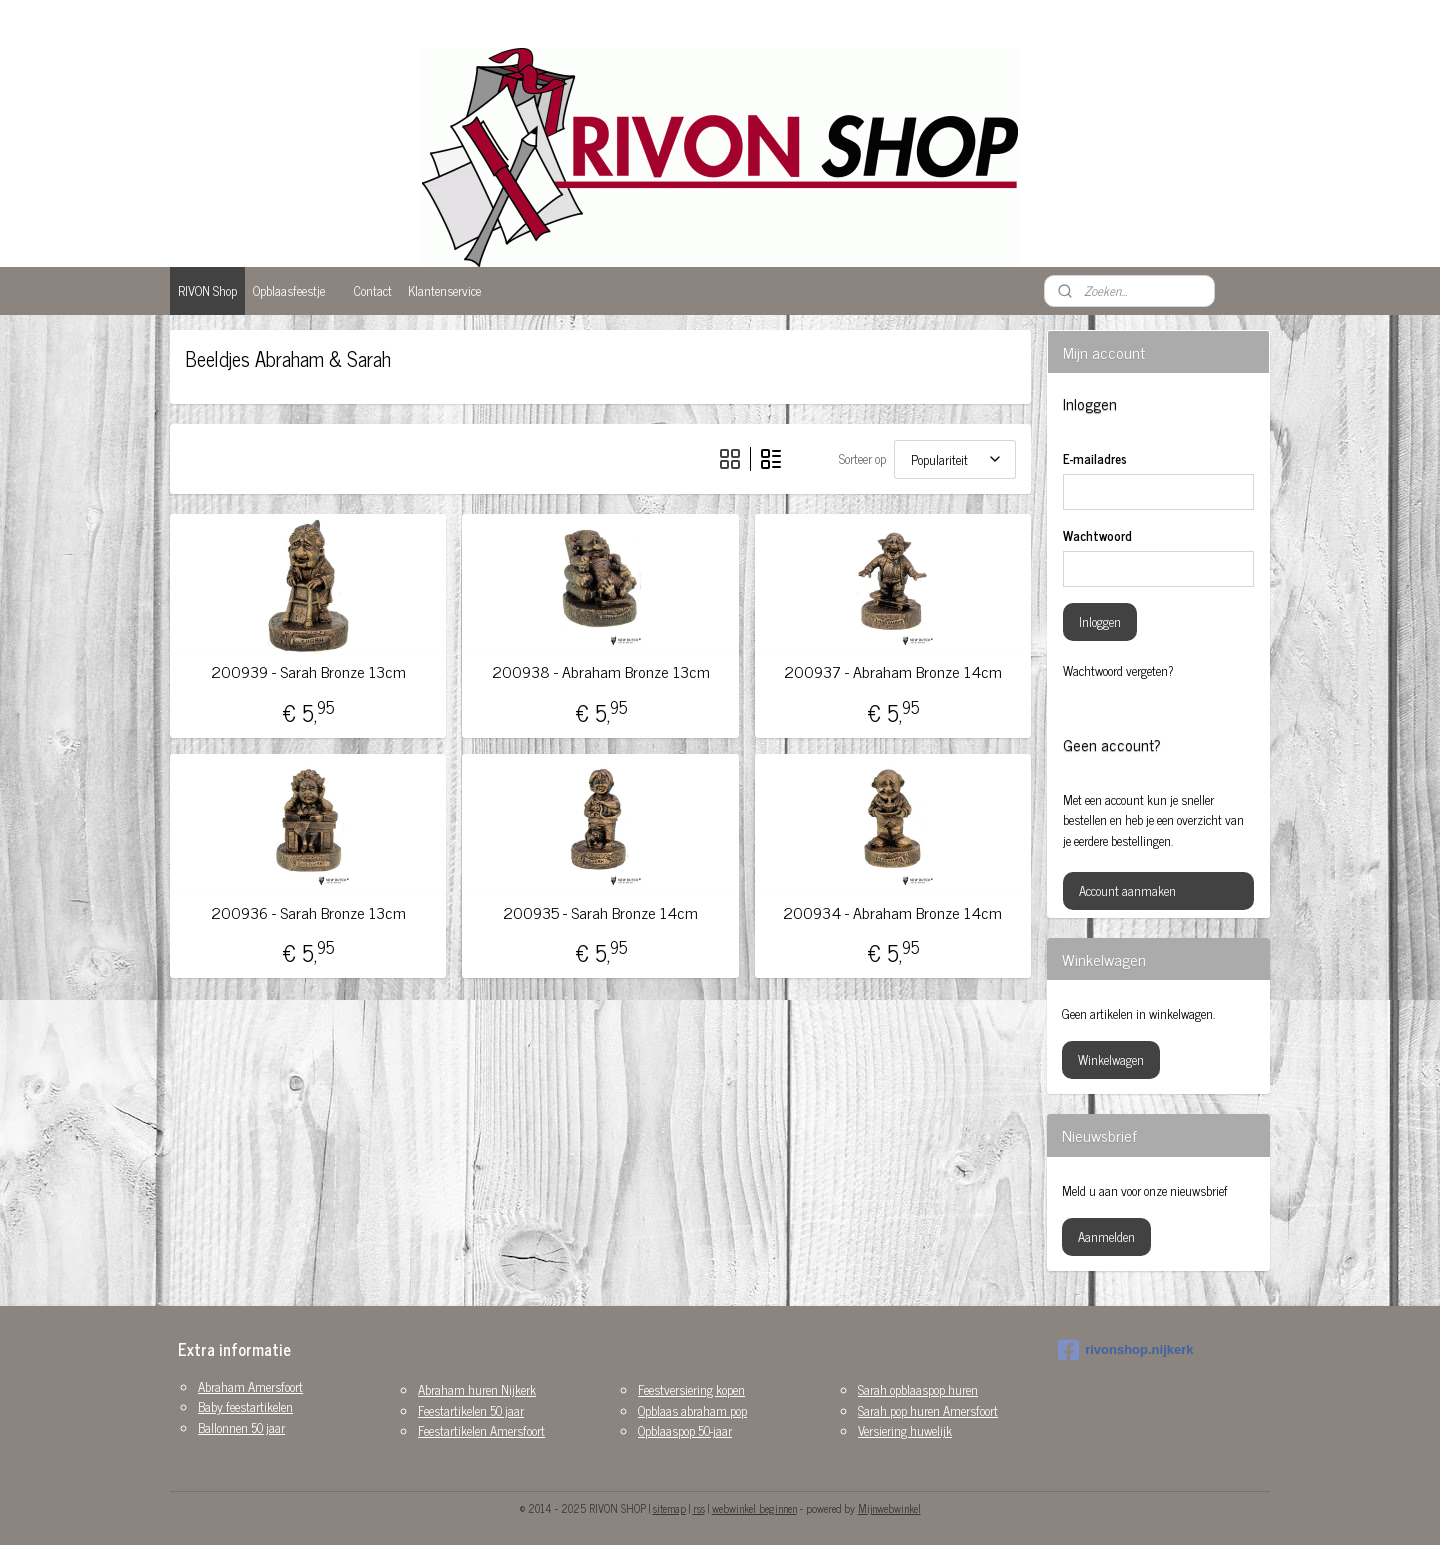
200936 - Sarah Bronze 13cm (308, 912)
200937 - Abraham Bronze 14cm (893, 671)
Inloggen (1100, 621)
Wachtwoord (1097, 536)
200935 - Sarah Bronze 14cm (600, 912)
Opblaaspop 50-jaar (685, 1430)
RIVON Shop (207, 290)
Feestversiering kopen (691, 1389)
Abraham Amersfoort (250, 1386)
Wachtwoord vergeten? (1118, 671)
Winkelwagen (1111, 1059)
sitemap (669, 1508)
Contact (373, 290)
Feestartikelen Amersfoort (481, 1430)
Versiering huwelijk (905, 1430)
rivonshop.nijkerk (1125, 1350)
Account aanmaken (1127, 890)
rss (699, 1508)
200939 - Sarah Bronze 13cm (308, 671)
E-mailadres (1095, 459)
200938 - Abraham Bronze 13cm (600, 671)
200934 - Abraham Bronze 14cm (892, 912)
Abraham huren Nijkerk (477, 1389)
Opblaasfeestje (289, 290)
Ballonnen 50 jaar (241, 1427)
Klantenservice (444, 290)
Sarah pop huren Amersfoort (928, 1410)
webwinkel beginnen (754, 1508)
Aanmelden (1106, 1236)
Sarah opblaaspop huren (918, 1389)
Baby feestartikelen (245, 1406)
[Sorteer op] (955, 459)
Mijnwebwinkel (889, 1508)
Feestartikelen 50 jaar (471, 1410)
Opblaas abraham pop (692, 1410)
